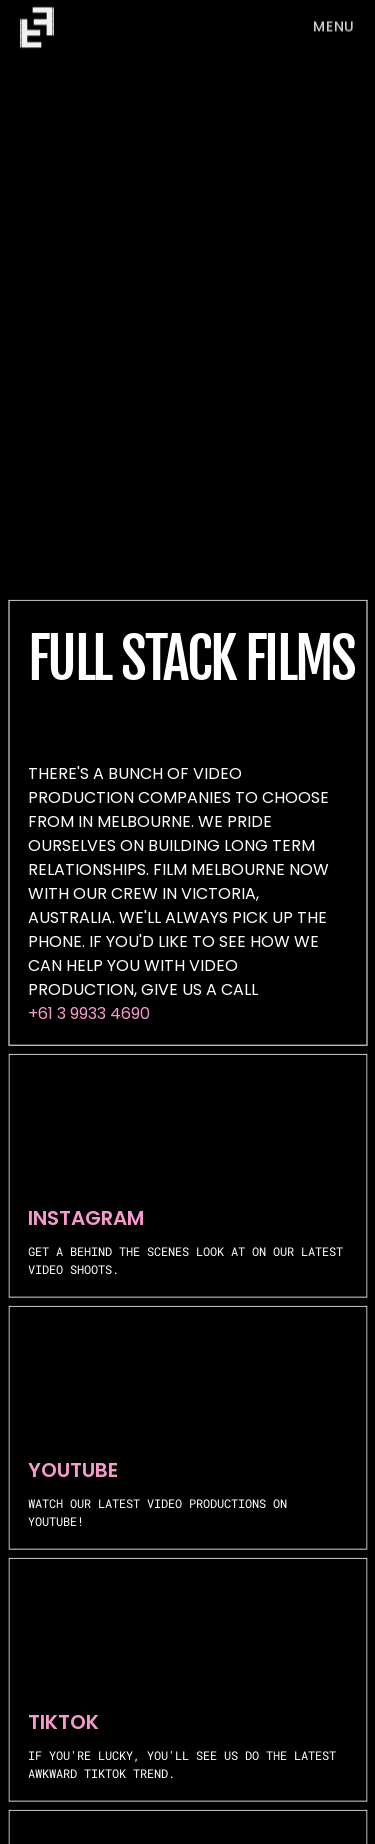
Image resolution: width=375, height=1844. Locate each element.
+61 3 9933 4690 (89, 1013)
